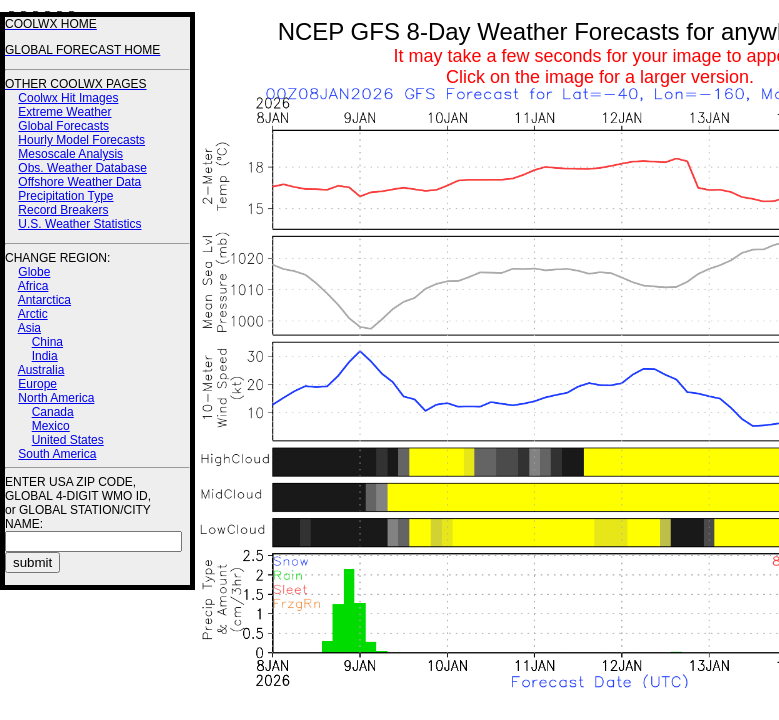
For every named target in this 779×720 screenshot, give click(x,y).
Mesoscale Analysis (70, 154)
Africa (33, 286)
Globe (34, 272)
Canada (53, 412)
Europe (37, 384)
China (47, 342)
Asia (29, 328)
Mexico (51, 426)
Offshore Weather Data (79, 182)
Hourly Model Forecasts (81, 140)
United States (68, 440)
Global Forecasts (63, 126)
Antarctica (44, 300)
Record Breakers (63, 210)
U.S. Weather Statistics (79, 224)
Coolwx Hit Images (68, 98)
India (45, 356)
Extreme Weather (64, 112)
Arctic (33, 314)
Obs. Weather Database (82, 168)
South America (57, 454)
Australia (41, 370)
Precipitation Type (65, 196)
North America (56, 398)
